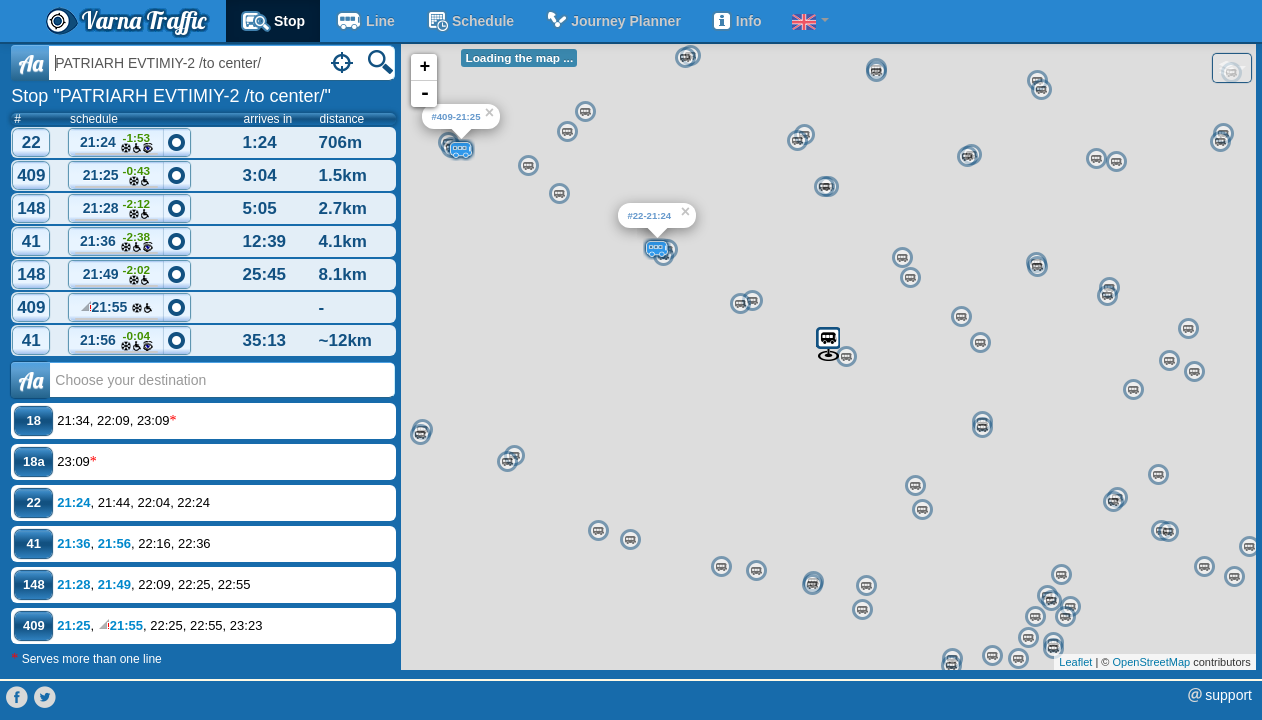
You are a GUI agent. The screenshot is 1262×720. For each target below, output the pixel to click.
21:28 (117, 209)
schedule (469, 21)
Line (365, 21)
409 (31, 175)
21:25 (117, 176)
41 (31, 241)
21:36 (117, 242)
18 (34, 420)
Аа (30, 380)
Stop (273, 21)
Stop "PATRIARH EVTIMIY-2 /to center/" (171, 96)
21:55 (117, 310)
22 (31, 142)
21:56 (117, 341)
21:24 (117, 143)
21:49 (117, 275)
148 (31, 208)
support (1228, 695)
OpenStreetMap (1151, 662)
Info (736, 21)
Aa (30, 63)
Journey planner (612, 21)
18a (34, 461)
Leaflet (1075, 662)
